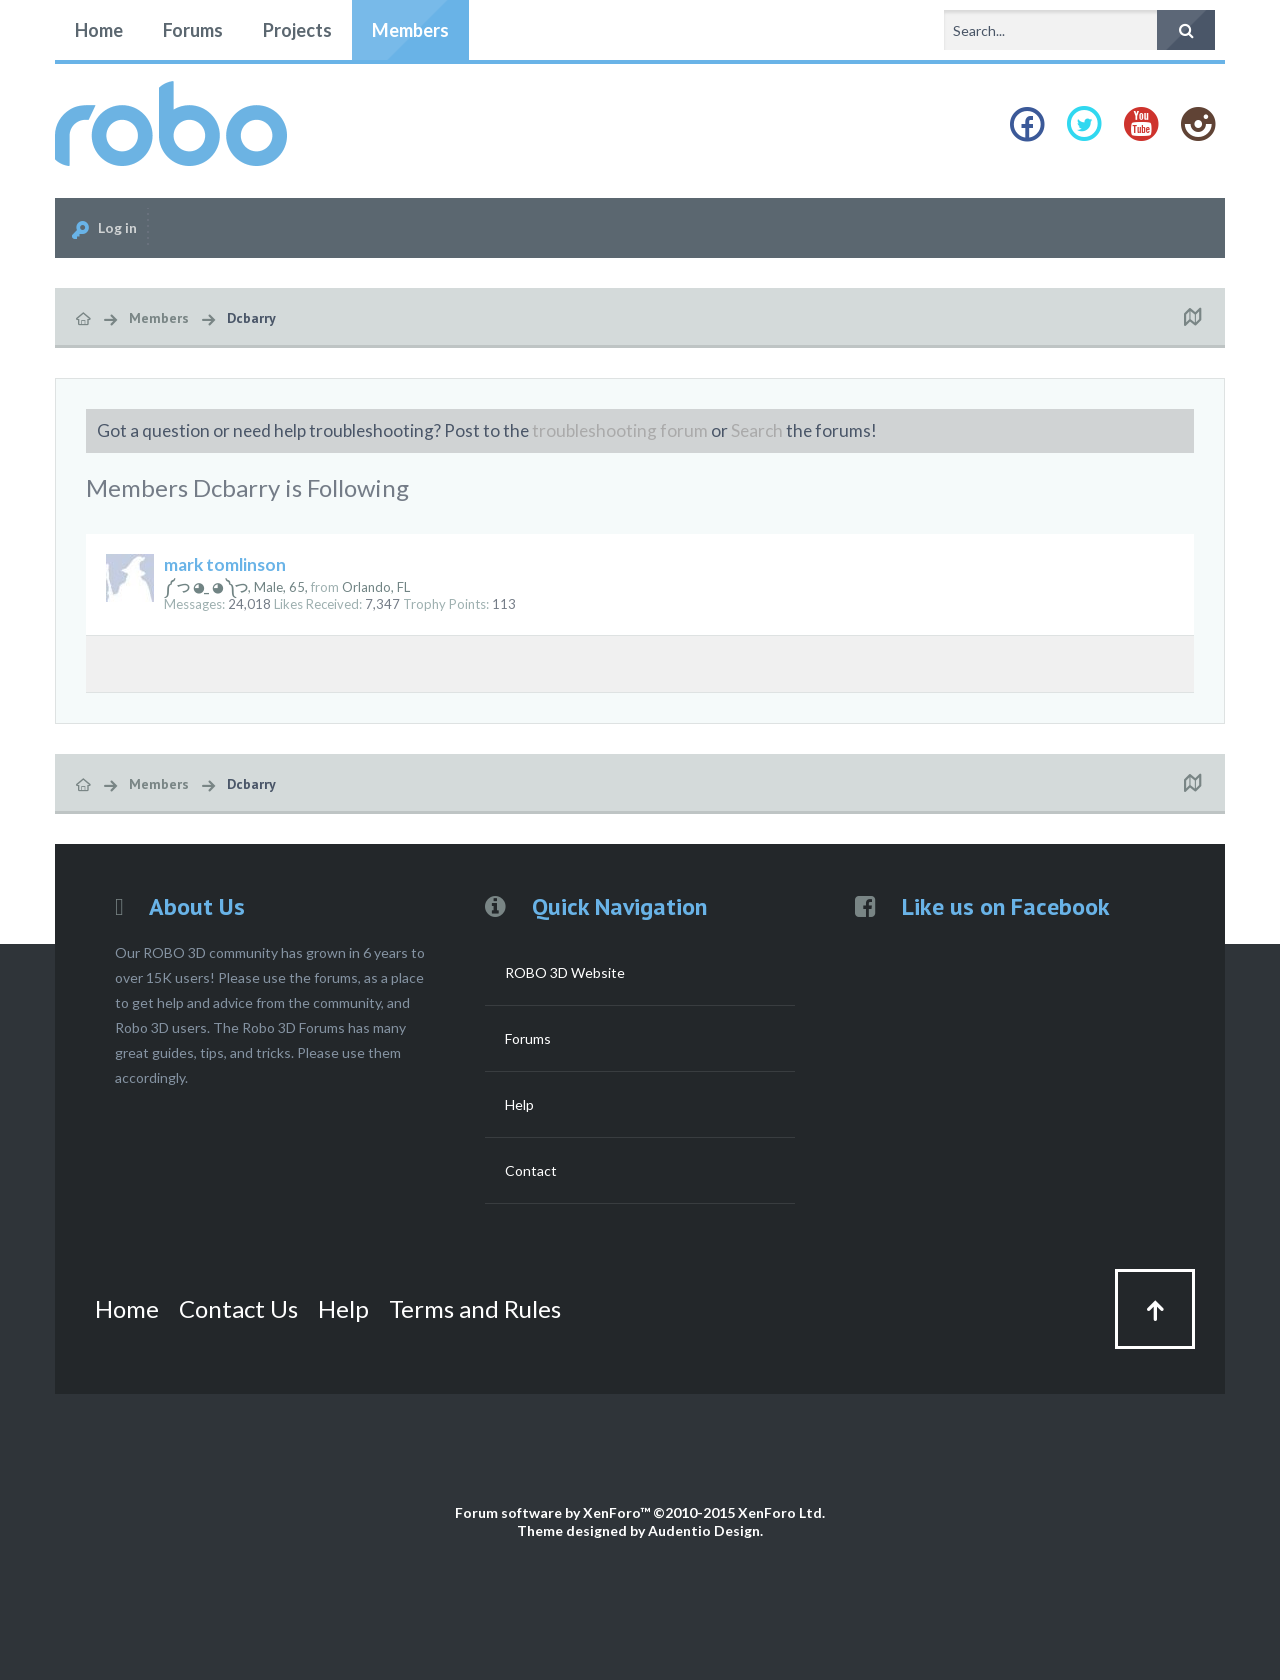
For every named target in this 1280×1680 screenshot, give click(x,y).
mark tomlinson (225, 564)
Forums (193, 30)
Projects (297, 30)
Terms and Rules (475, 1308)
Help (519, 1104)
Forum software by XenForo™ (640, 1512)
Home (99, 30)
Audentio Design (704, 1530)
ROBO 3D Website (565, 972)
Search (757, 430)
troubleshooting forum (620, 430)
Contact (531, 1170)
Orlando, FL (376, 587)
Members (410, 30)
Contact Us (238, 1308)
